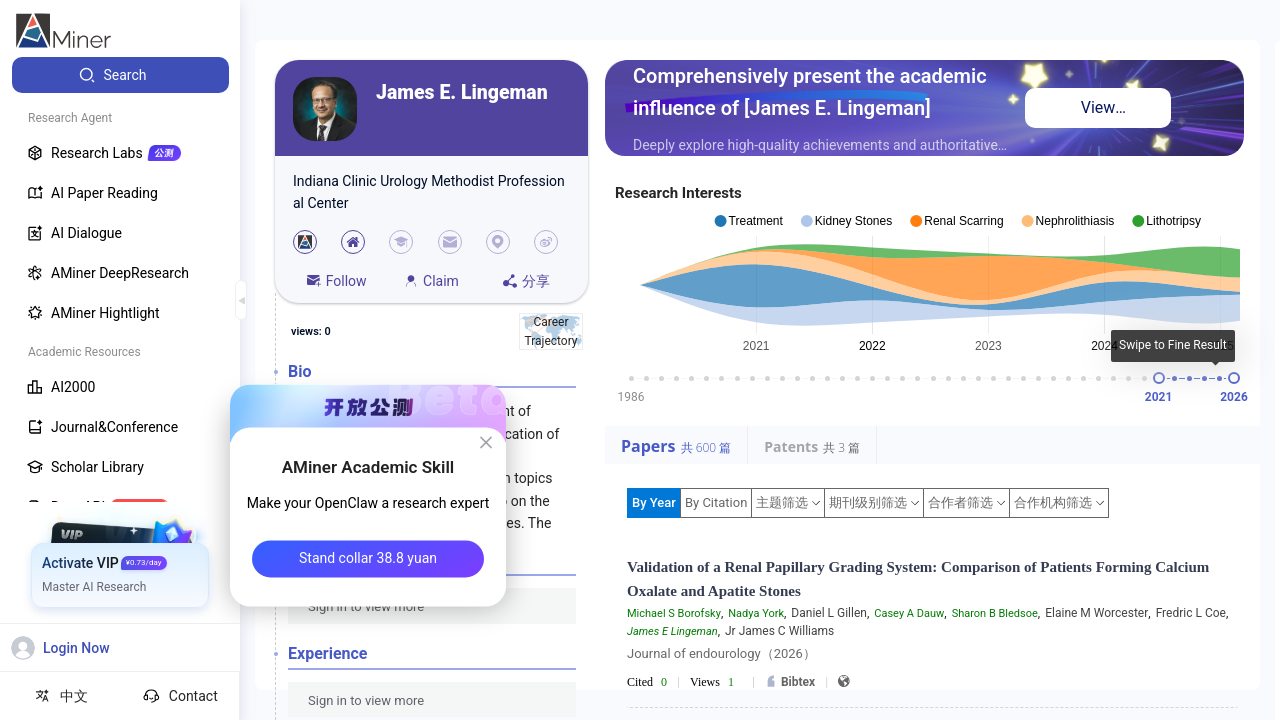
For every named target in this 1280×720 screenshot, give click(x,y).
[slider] (1159, 378)
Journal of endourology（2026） (721, 653)
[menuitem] (120, 75)
